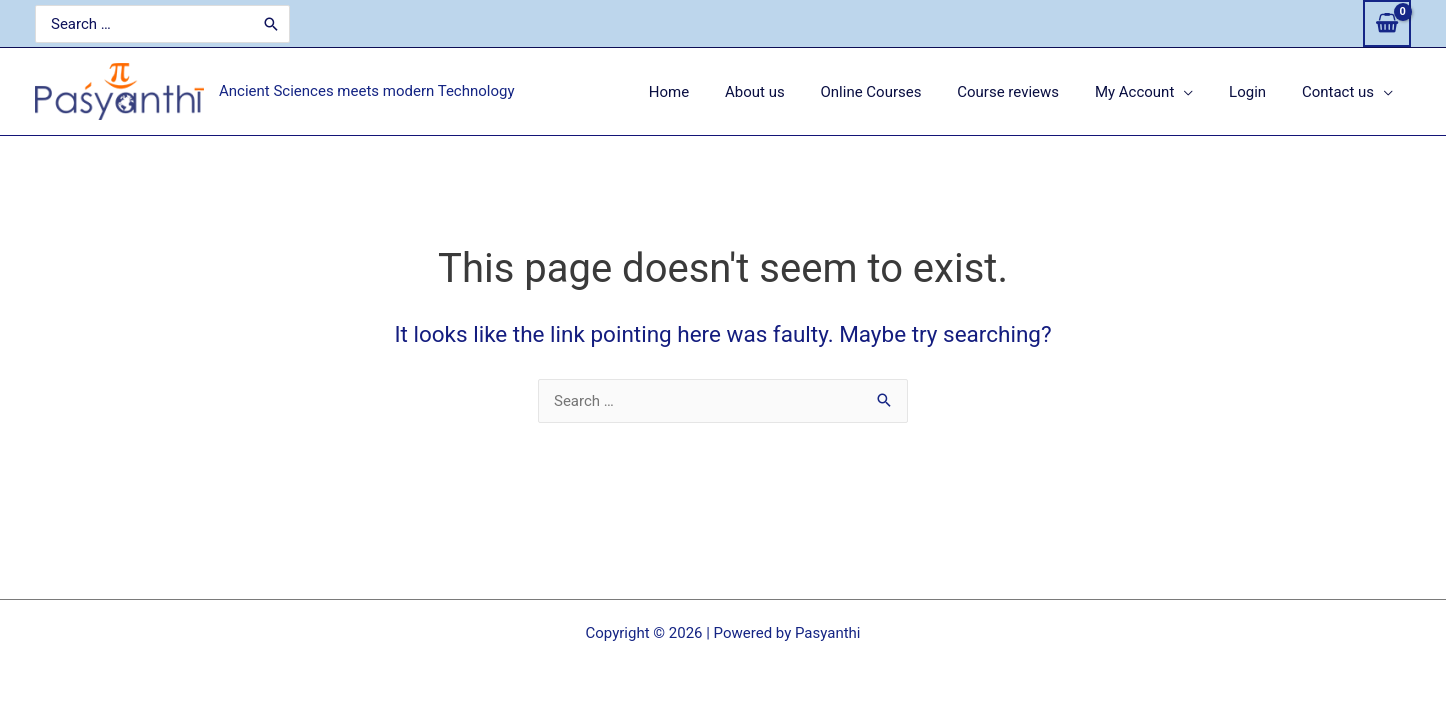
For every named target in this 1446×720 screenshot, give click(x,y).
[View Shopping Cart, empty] (1387, 23)
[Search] (262, 24)
